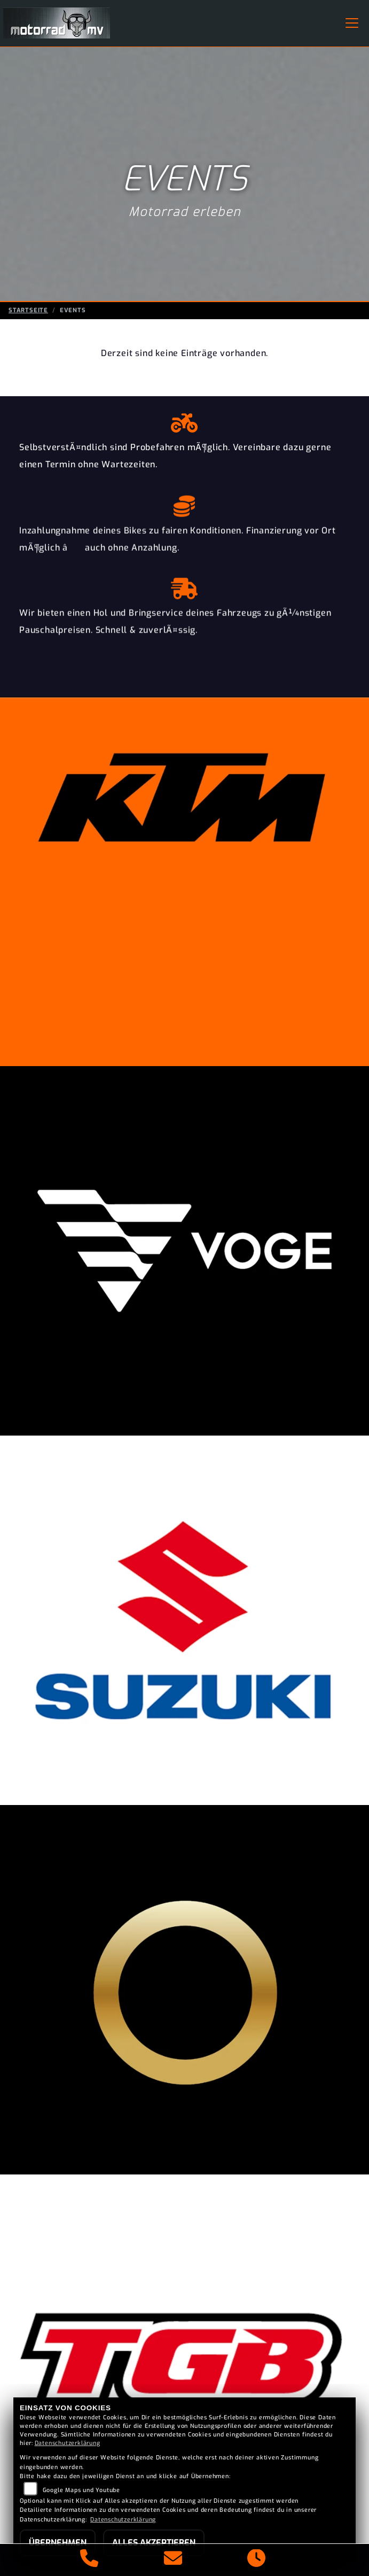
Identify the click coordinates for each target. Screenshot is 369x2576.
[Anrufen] (89, 2560)
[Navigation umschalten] (352, 23)
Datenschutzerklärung (67, 2443)
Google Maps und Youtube (81, 2490)
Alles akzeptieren (153, 2542)
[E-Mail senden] (173, 2560)
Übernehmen (58, 2542)
